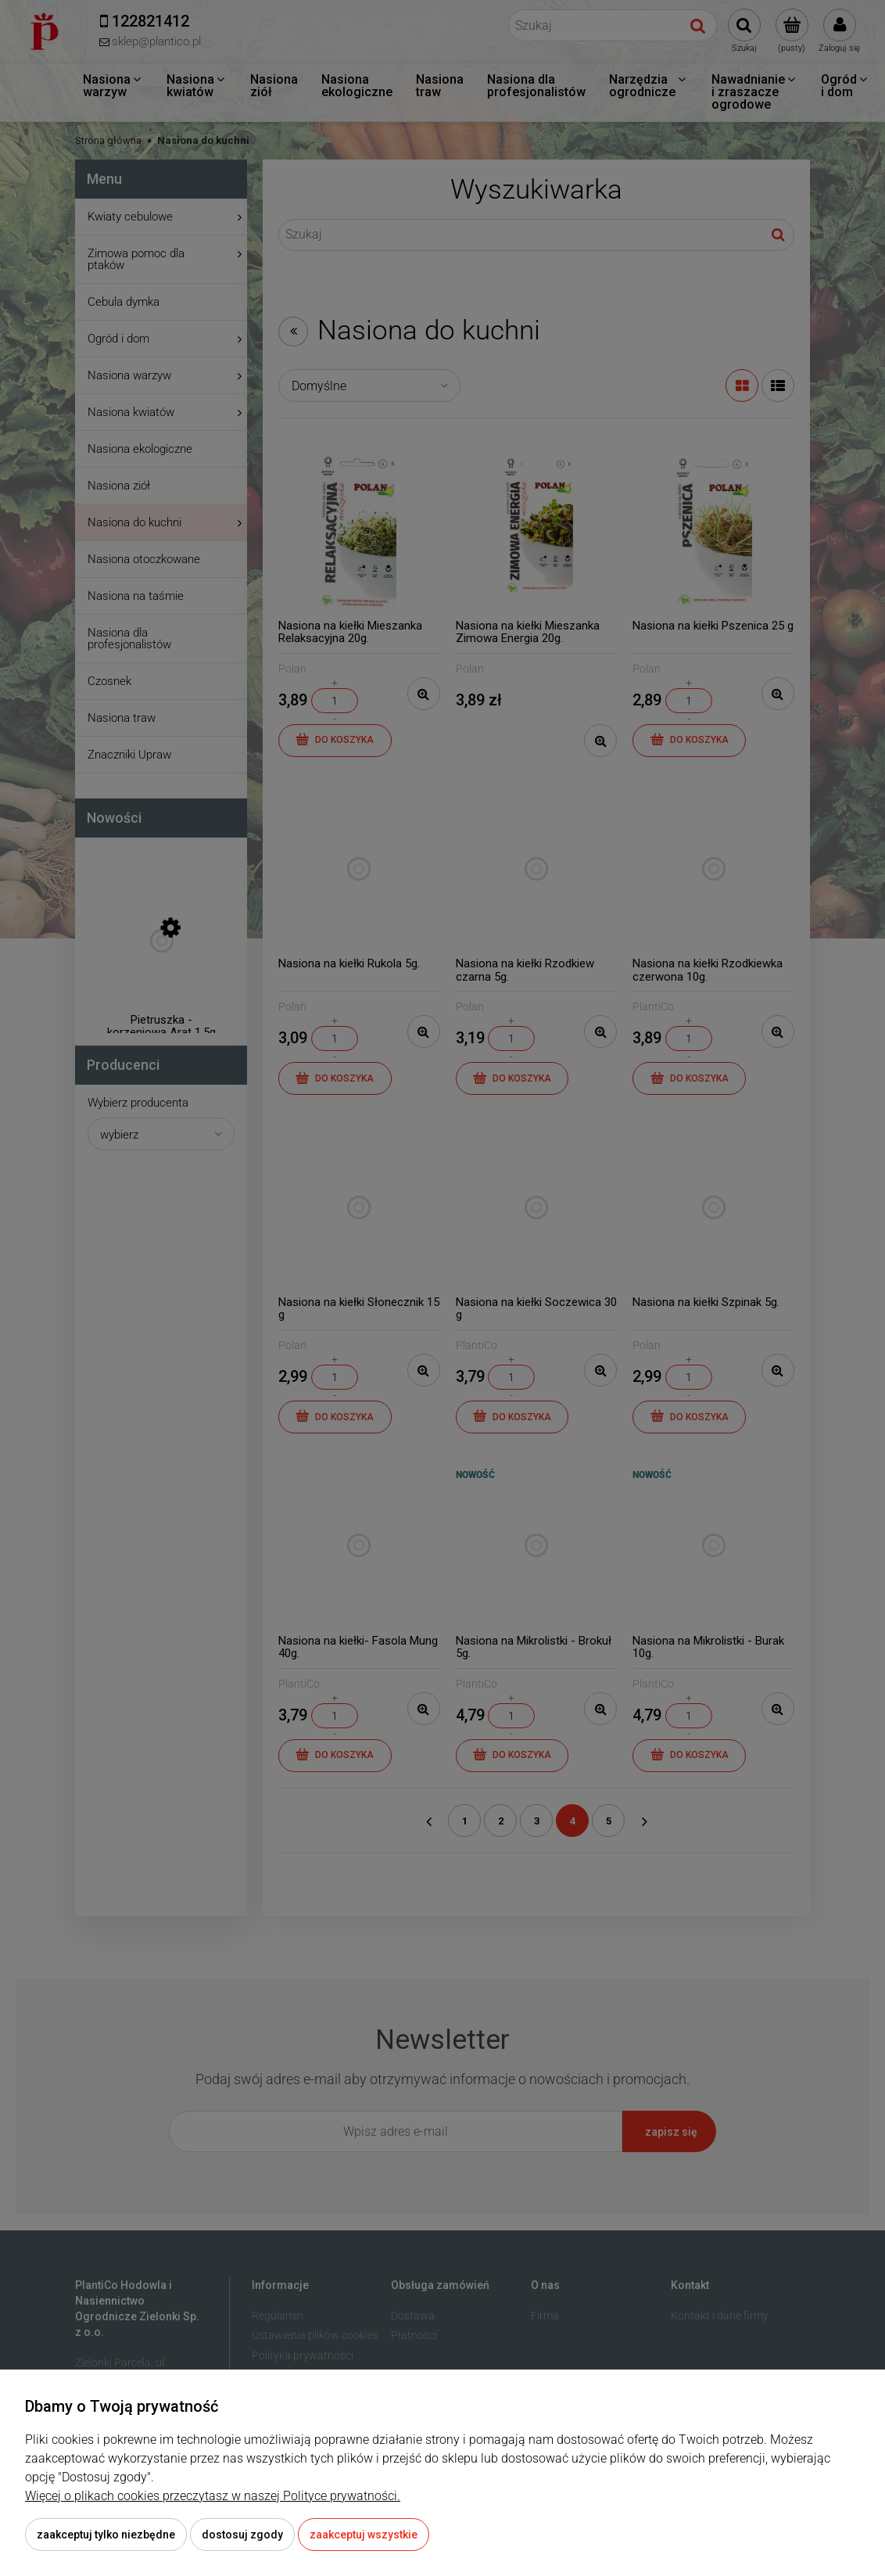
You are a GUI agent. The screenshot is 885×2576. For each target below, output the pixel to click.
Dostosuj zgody (242, 2534)
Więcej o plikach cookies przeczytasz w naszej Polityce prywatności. (212, 2495)
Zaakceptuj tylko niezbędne (106, 2534)
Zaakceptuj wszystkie (363, 2534)
